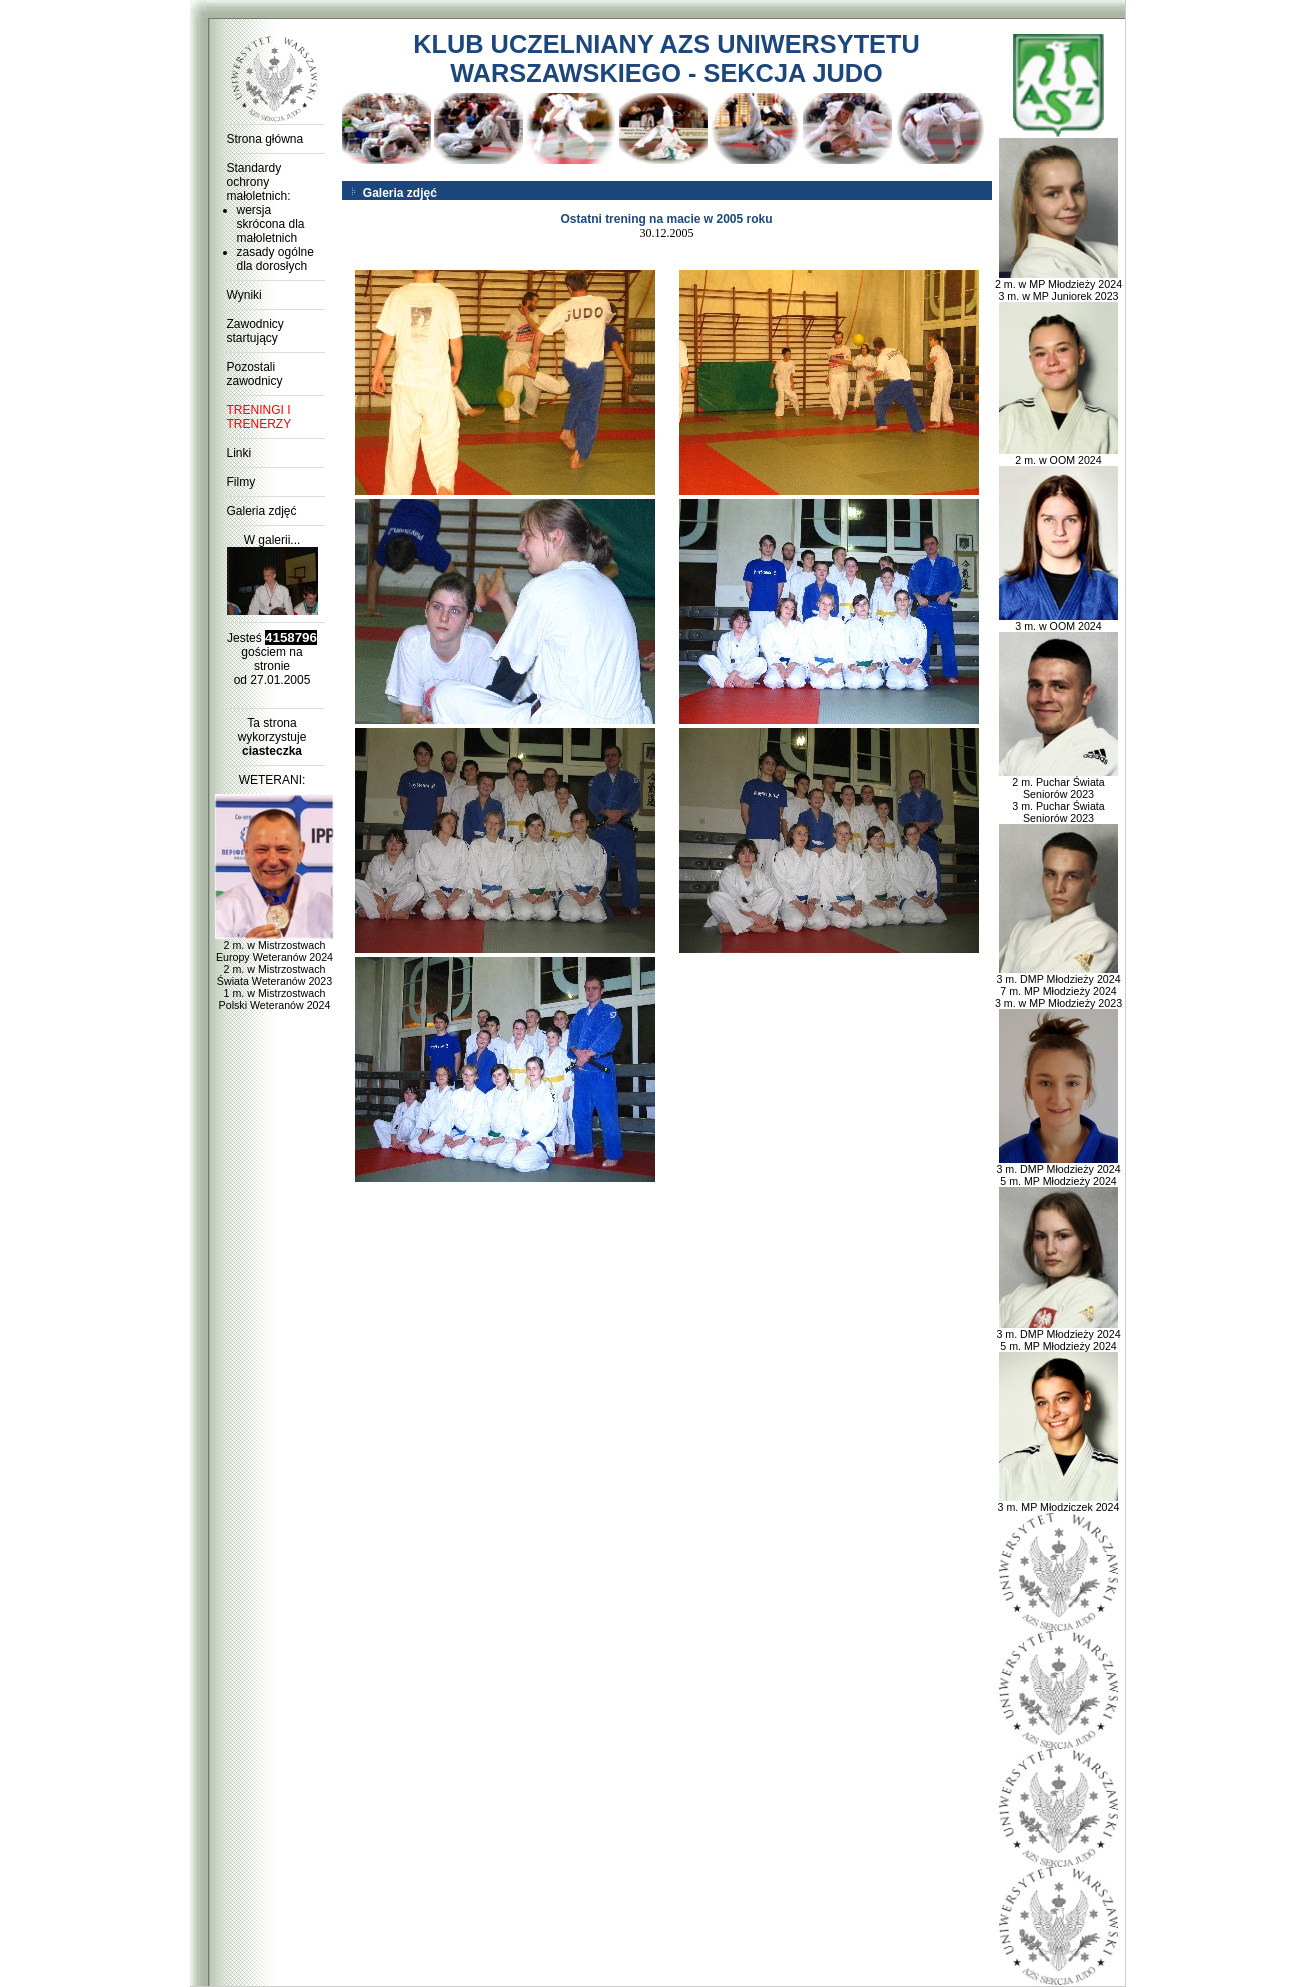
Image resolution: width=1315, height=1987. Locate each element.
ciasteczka (272, 751)
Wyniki (244, 295)
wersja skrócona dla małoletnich (271, 224)
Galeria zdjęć (262, 511)
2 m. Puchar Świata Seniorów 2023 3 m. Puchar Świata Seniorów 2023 (1059, 795)
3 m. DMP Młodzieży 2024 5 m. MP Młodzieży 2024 (1058, 1170)
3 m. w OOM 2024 (1059, 621)
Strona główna (265, 139)
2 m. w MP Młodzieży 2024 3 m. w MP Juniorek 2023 (1058, 285)
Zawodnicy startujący (255, 331)
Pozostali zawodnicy (255, 374)
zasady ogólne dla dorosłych (275, 259)
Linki (239, 453)
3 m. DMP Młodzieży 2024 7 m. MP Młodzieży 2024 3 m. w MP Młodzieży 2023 (1058, 986)
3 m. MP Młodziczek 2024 (1059, 1502)
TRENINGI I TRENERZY (259, 417)
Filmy (241, 482)
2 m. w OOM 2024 (1059, 455)
